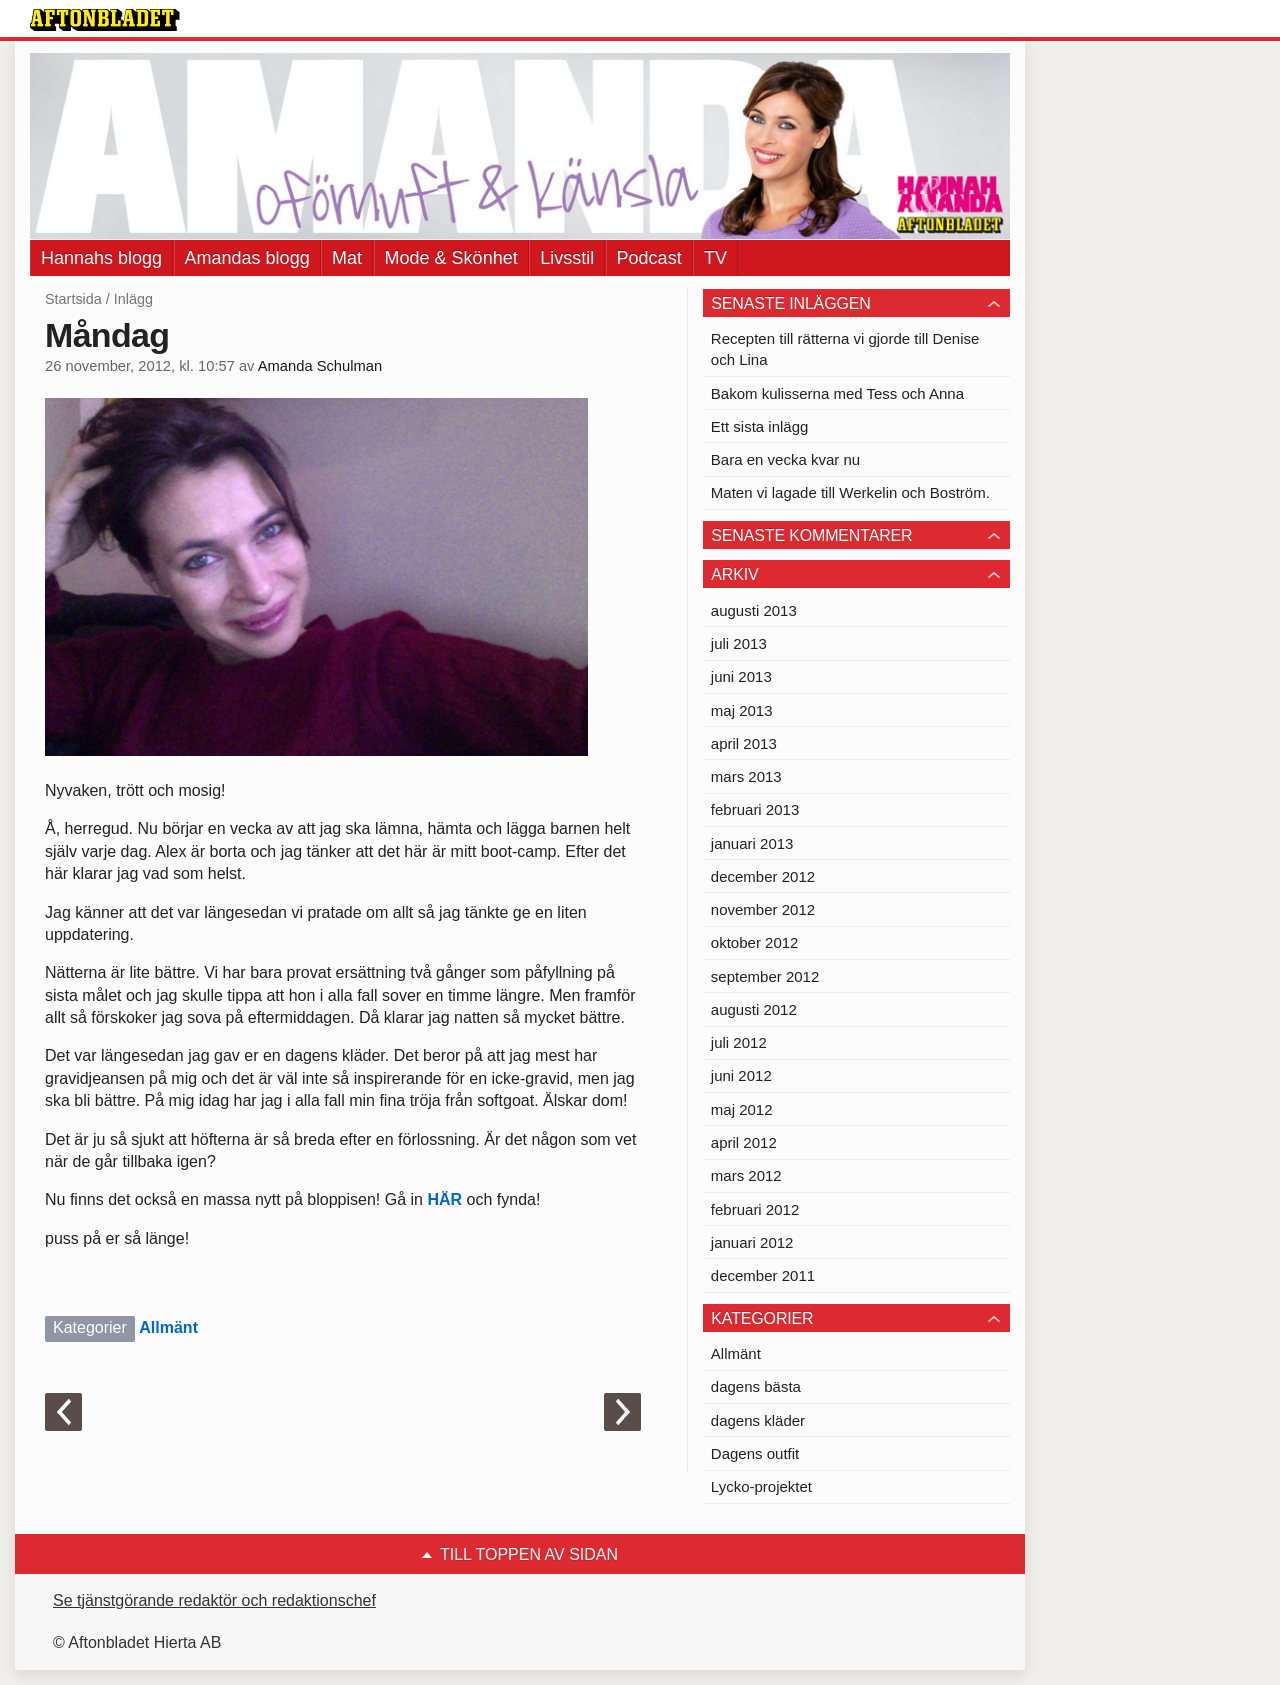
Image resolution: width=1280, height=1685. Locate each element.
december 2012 (763, 876)
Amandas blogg (247, 258)
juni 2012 (741, 1075)
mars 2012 (746, 1175)
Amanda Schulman (320, 366)
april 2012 (744, 1142)
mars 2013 (746, 776)
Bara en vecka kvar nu (785, 459)
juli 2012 (739, 1042)
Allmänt (168, 1327)
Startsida (73, 299)
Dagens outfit (755, 1453)
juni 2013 (741, 676)
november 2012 (763, 909)
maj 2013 (742, 710)
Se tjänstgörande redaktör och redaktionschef (214, 1600)
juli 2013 (739, 643)
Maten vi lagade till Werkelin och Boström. (850, 492)
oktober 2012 (755, 942)
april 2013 (744, 743)
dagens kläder (758, 1420)
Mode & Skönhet (451, 258)
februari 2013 (755, 809)
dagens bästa (756, 1386)
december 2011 (763, 1275)
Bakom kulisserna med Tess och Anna (837, 393)
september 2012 (765, 976)
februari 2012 (755, 1209)
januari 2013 (752, 843)
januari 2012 (752, 1242)
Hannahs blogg (101, 258)
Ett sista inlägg (760, 426)
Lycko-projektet (761, 1486)
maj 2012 (742, 1109)
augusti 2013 (754, 610)
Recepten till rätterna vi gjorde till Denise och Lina (845, 349)
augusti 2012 (754, 1009)
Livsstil (567, 258)
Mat (347, 258)
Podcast (649, 258)
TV (715, 258)
